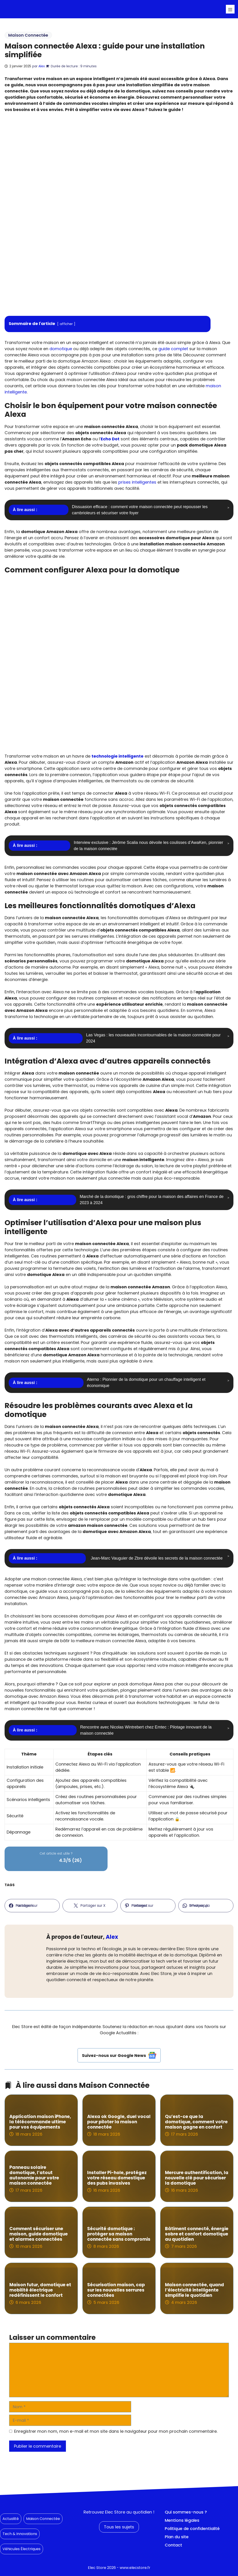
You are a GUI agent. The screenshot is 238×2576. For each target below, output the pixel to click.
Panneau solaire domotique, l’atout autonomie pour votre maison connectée (34, 2175)
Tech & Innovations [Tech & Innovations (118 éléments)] (20, 2533)
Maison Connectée (28, 35)
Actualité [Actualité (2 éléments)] (11, 2518)
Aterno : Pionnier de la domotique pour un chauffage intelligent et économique (146, 1382)
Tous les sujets (119, 2527)
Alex (41, 66)
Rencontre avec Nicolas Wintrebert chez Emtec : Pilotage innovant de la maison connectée (145, 1730)
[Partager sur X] (90, 1906)
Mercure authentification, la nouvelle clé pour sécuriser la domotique (196, 2178)
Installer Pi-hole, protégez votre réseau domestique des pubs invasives (117, 2178)
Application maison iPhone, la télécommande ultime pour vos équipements (40, 2121)
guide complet (173, 349)
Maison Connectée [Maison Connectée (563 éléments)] (43, 2518)
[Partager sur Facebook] (32, 1906)
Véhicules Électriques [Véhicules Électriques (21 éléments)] (22, 2549)
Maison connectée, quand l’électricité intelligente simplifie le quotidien (194, 2290)
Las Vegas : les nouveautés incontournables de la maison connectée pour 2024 (153, 1038)
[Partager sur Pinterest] (148, 1906)
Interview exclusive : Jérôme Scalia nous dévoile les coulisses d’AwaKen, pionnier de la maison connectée (148, 845)
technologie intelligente (117, 756)
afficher (66, 324)
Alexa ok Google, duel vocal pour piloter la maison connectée (119, 2121)
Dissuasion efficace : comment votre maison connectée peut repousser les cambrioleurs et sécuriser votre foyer (140, 509)
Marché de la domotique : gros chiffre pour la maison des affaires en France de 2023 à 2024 (152, 1199)
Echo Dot (110, 439)
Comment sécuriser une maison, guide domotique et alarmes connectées (38, 2234)
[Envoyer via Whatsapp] (206, 1906)
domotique (60, 349)
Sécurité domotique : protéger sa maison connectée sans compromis (118, 2234)
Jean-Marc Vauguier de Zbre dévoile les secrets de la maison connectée (157, 1558)
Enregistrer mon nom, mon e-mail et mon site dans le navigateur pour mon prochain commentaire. (115, 2431)
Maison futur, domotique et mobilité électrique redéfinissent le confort (40, 2290)
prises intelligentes (137, 482)
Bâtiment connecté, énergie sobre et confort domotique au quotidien (196, 2234)
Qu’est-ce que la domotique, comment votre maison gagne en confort (196, 2121)
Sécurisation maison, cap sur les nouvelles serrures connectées (116, 2290)
